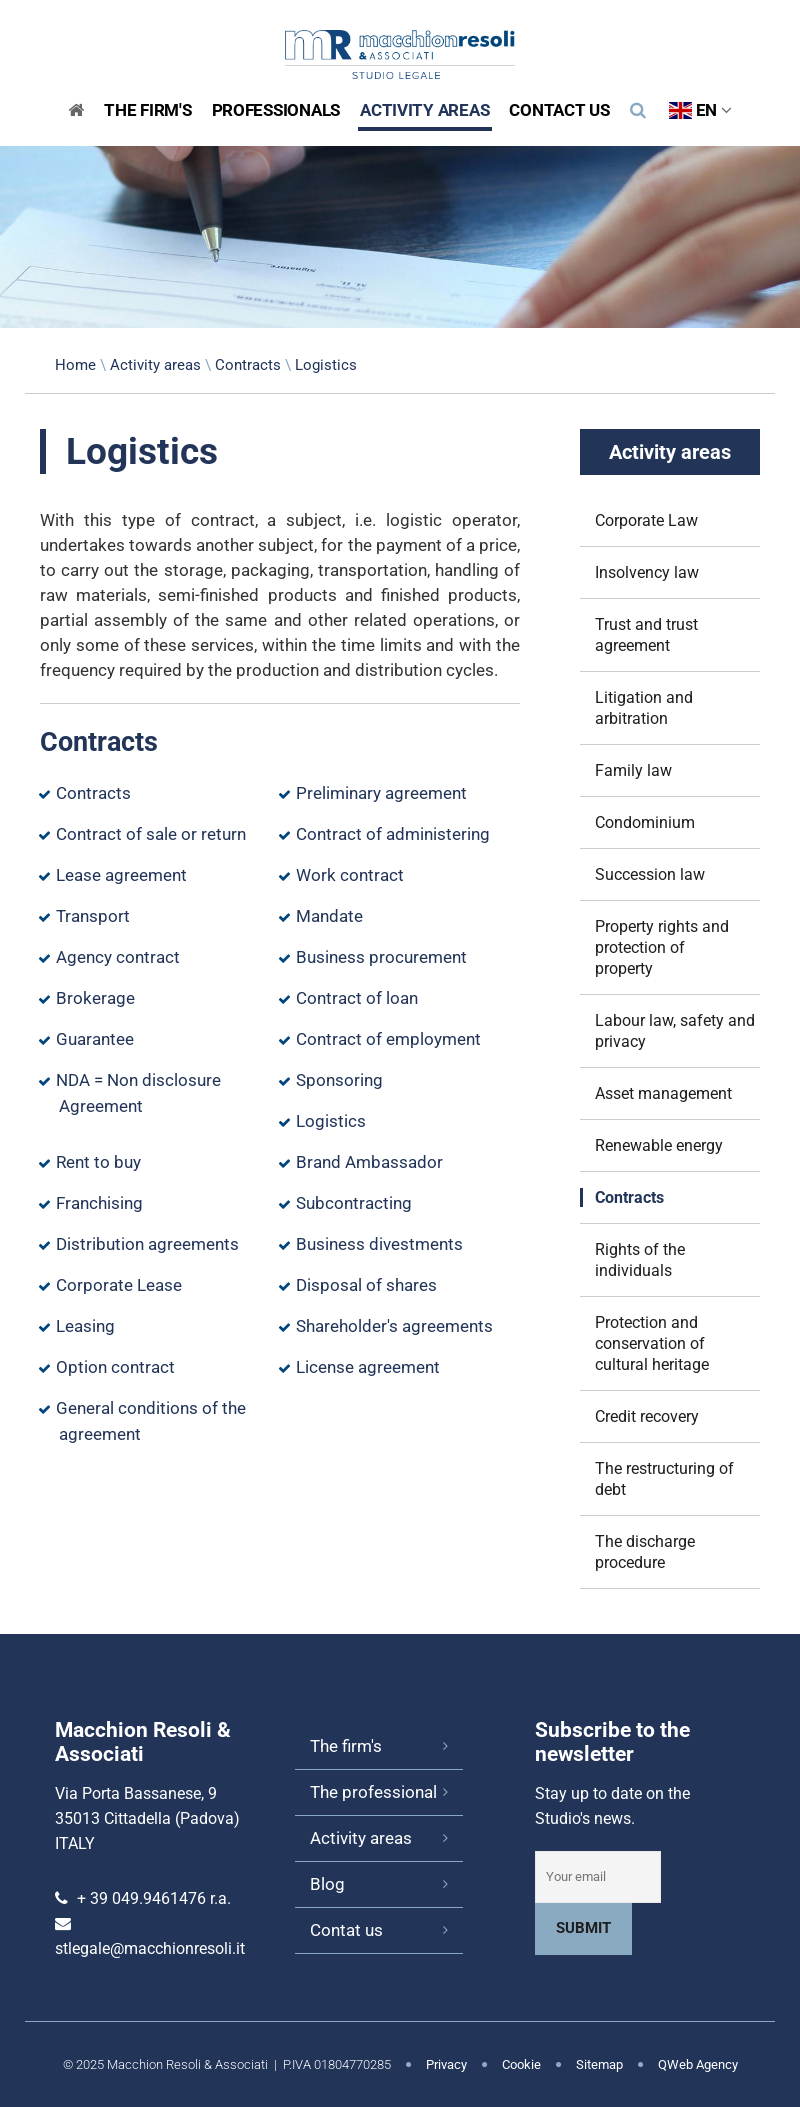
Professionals (276, 110)
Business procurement (381, 957)
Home (75, 365)
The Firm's (147, 110)
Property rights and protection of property (662, 947)
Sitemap (599, 2064)
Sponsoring (339, 1080)
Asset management (663, 1093)
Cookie (521, 2064)
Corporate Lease (119, 1285)
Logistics (331, 1121)
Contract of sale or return (151, 834)
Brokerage (95, 998)
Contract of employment (388, 1039)
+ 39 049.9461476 (141, 1898)
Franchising (99, 1203)
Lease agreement (121, 875)
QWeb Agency (698, 2064)
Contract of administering (393, 834)
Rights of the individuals (640, 1260)
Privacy (446, 2064)
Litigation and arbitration (644, 708)
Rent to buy (98, 1162)
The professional (373, 1792)
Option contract (115, 1367)
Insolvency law (647, 572)
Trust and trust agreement (646, 635)
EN (700, 110)
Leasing (85, 1326)
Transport (93, 916)
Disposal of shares (366, 1285)
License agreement (368, 1367)
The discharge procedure (645, 1552)
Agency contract (118, 957)
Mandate (329, 916)
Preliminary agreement (381, 793)
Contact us (559, 110)
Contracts (248, 365)
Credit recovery (647, 1416)
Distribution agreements (147, 1244)
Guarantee (95, 1039)
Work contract (350, 875)
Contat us (346, 1930)
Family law (633, 770)
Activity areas (424, 110)
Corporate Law (646, 520)
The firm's (346, 1746)
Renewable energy (659, 1145)
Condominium (645, 822)
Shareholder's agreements (394, 1326)
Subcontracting (354, 1203)
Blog (327, 1884)
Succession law (650, 874)
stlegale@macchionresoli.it (150, 1948)
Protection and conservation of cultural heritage (652, 1343)
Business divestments (379, 1244)
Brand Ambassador (369, 1162)
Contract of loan (357, 998)
